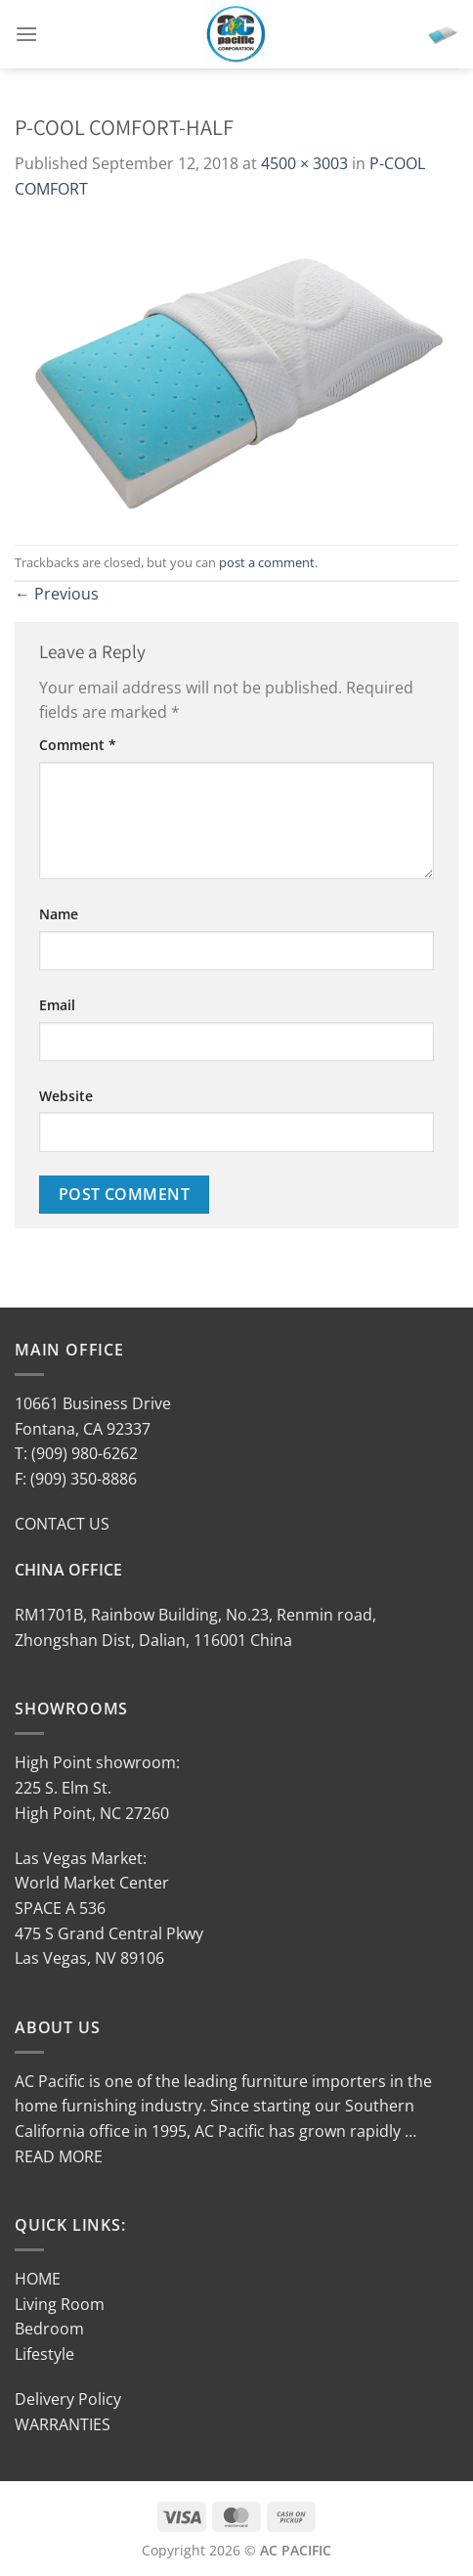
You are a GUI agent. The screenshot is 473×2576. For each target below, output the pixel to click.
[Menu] (26, 34)
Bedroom (49, 2328)
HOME (38, 2278)
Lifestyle (44, 2354)
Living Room (60, 2304)
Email (57, 1005)
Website (66, 1096)
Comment (77, 744)
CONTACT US (62, 1523)
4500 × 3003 (304, 163)
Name (58, 914)
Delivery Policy (68, 2399)
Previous (57, 593)
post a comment (267, 562)
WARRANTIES (62, 2424)
